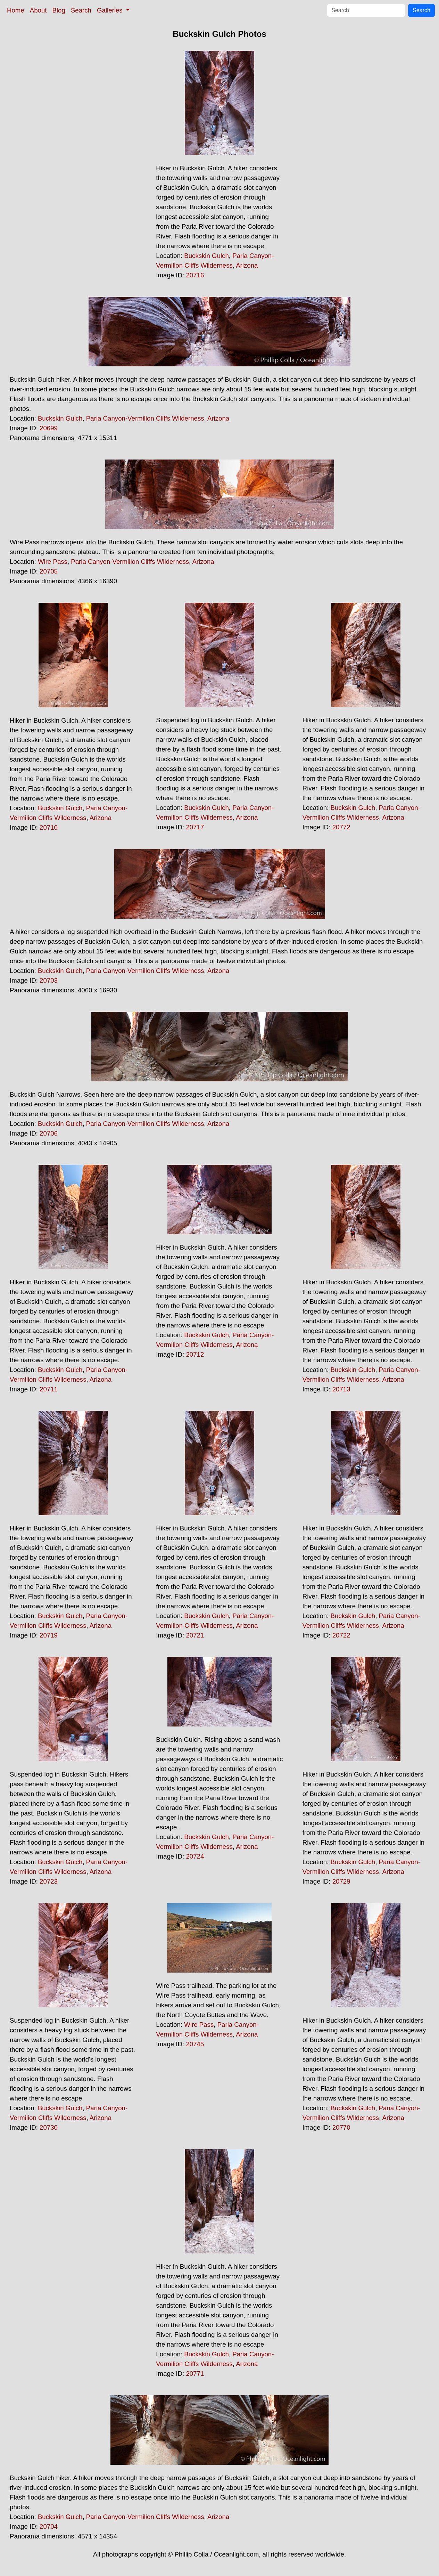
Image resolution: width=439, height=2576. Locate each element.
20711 (49, 1389)
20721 (195, 1635)
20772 (341, 827)
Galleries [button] (110, 10)
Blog (58, 10)
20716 (195, 275)
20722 (341, 1635)
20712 (195, 1354)
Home (15, 10)
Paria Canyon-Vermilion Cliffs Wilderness (145, 418)
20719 (49, 1635)
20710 (49, 827)
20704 (49, 2526)
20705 (49, 571)
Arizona (247, 265)
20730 (49, 2127)
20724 (195, 1856)
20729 (341, 1881)
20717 (195, 827)
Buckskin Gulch (206, 255)
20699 (49, 428)
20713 (341, 1389)
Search (81, 10)
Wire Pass (52, 561)
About (38, 10)
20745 (195, 2044)
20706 (49, 1133)
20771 (195, 2373)
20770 (341, 2127)
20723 (49, 1881)
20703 (49, 980)
